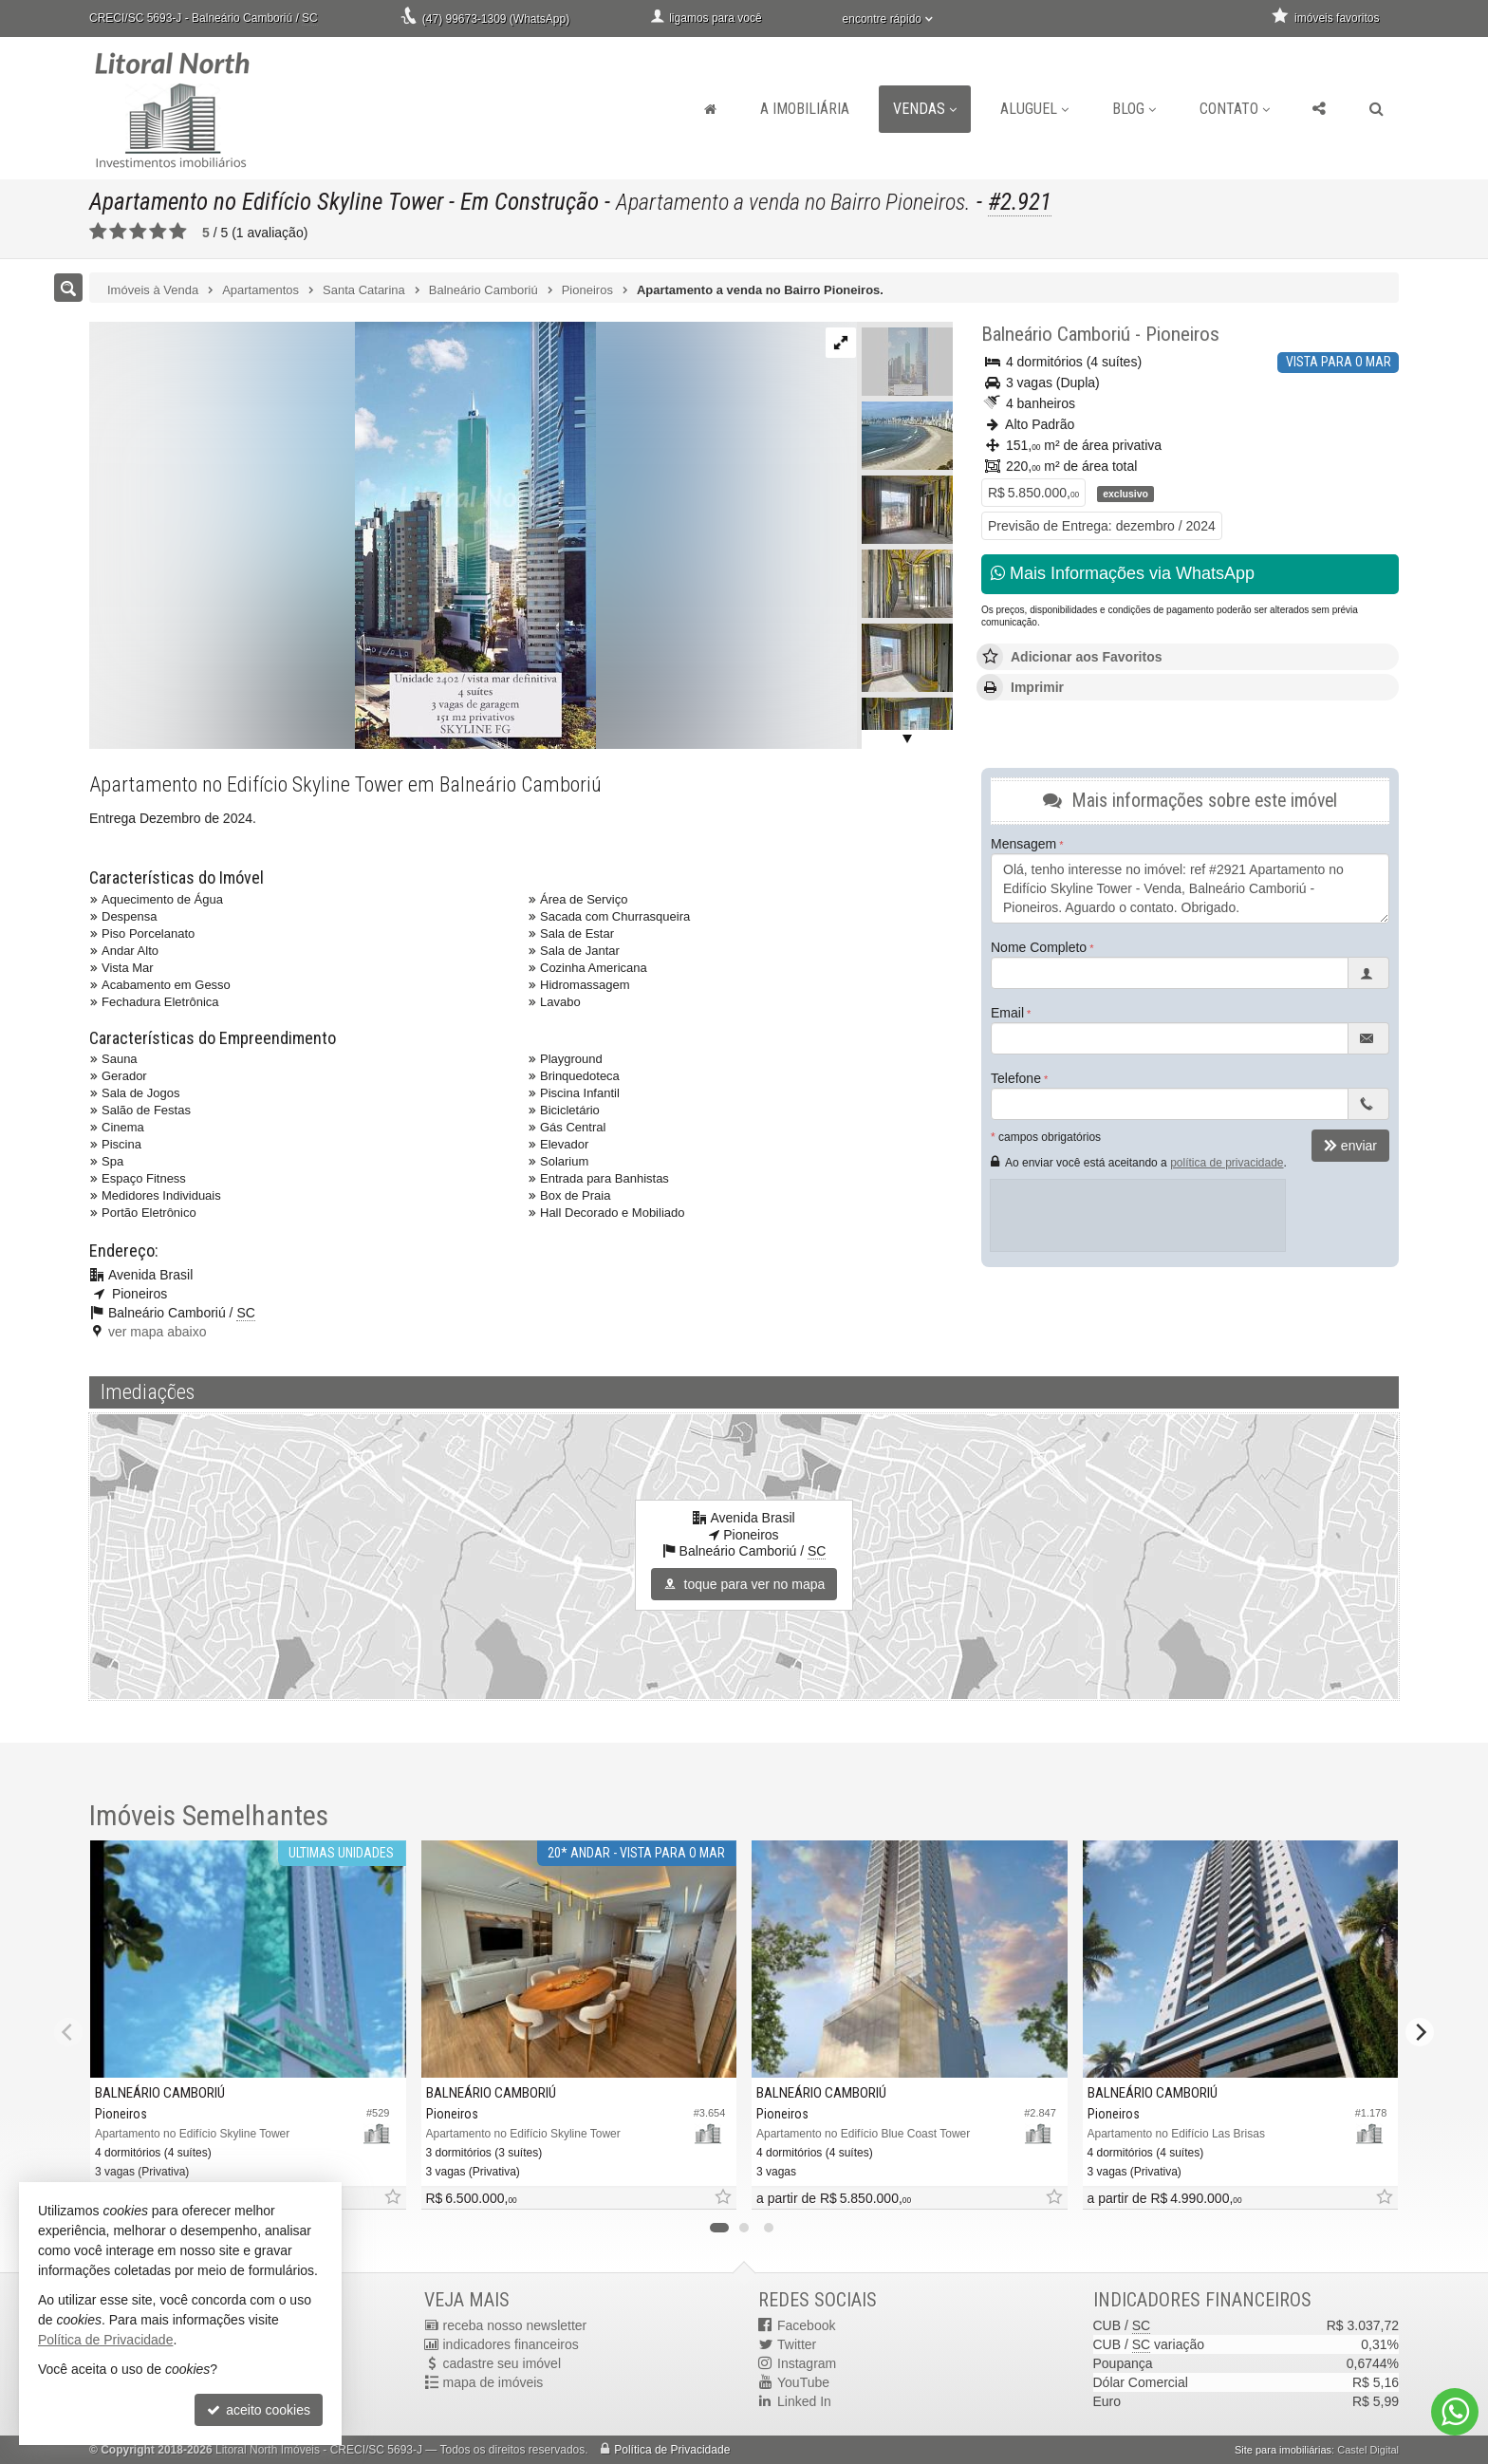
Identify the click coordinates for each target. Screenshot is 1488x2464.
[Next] (1419, 2032)
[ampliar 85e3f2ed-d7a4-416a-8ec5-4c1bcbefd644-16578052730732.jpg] (342, 534)
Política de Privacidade (672, 2449)
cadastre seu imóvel (502, 2363)
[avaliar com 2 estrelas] (118, 231)
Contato (1235, 109)
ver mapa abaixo (157, 1331)
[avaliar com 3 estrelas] (138, 231)
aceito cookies (258, 2409)
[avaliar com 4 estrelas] (158, 231)
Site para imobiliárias (1283, 2449)
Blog (1134, 109)
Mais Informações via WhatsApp (1123, 573)
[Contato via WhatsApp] (1455, 2412)
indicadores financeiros (511, 2344)
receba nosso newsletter (515, 2325)
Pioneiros (1182, 334)
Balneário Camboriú (1055, 334)
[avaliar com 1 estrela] (98, 231)
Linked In (804, 2401)
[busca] (1376, 109)
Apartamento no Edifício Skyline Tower (266, 201)
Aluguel (1034, 109)
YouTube (803, 2382)
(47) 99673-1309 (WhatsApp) (495, 19)
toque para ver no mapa (744, 1584)
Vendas (925, 109)
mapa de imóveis (493, 2382)
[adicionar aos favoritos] (391, 2198)
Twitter (796, 2344)
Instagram (806, 2363)
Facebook (806, 2325)
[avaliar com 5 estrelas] (178, 231)
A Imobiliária (804, 109)
